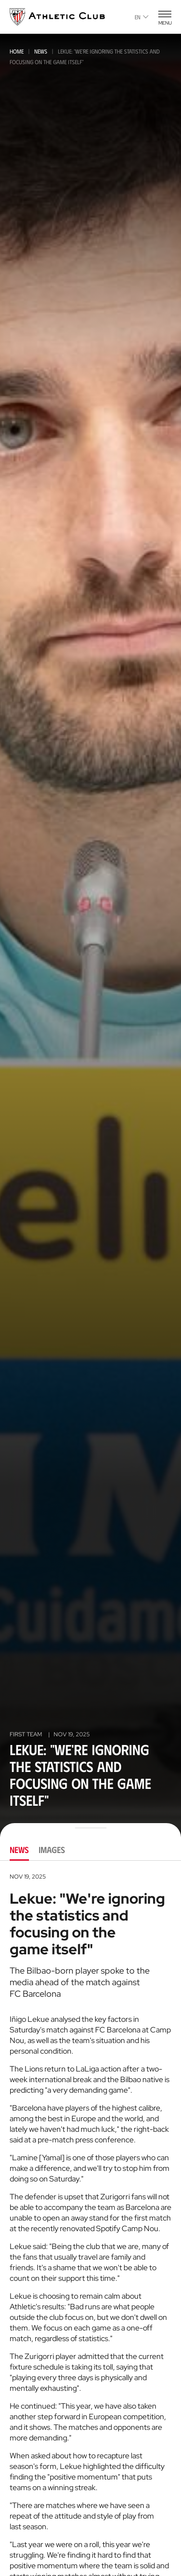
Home (17, 51)
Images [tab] (52, 1849)
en (142, 17)
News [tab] (19, 1849)
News (40, 51)
